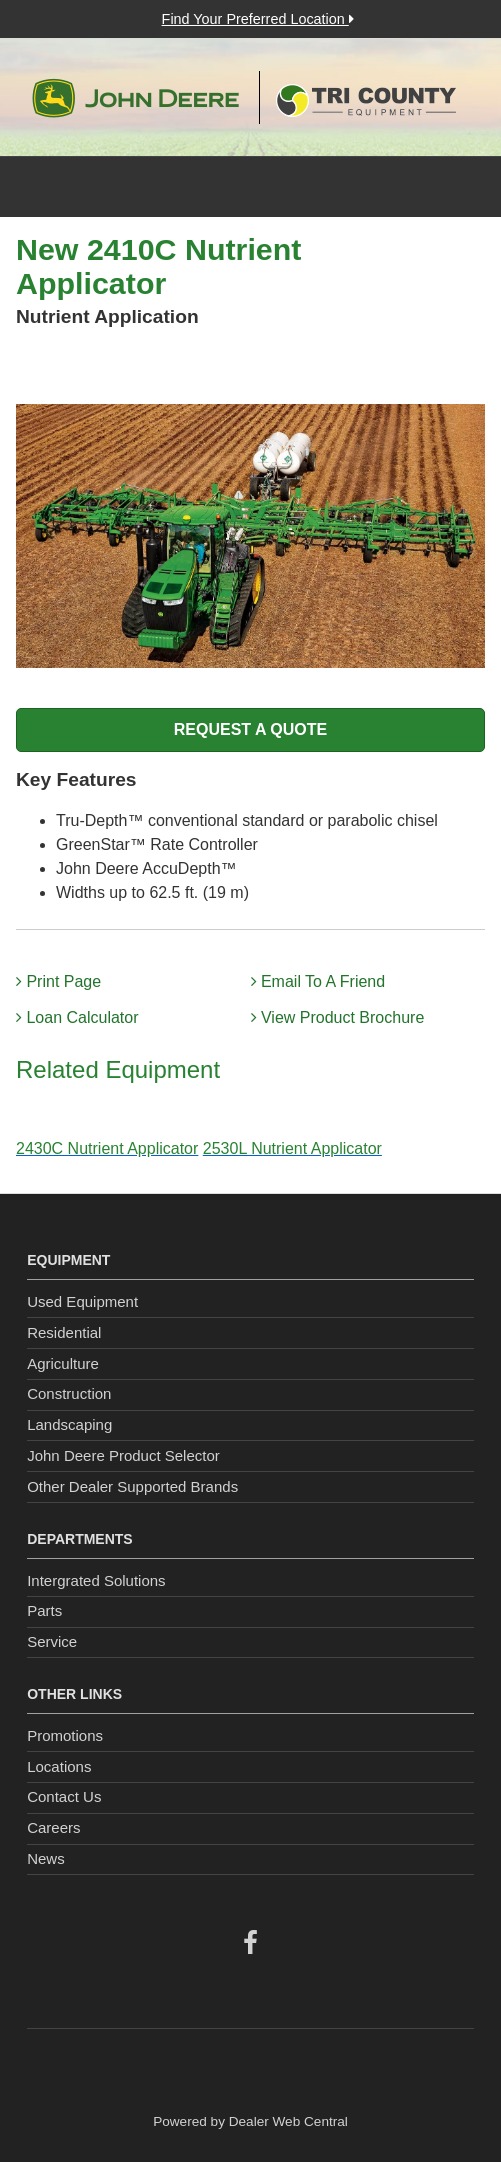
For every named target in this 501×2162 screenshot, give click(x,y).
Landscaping (69, 1424)
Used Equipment (82, 1301)
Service (52, 1641)
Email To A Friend (318, 981)
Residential (64, 1332)
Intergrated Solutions (96, 1580)
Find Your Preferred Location (258, 19)
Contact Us (64, 1796)
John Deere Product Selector (123, 1455)
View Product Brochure (338, 1017)
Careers (53, 1827)
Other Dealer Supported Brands (132, 1486)
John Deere (135, 98)
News (46, 1858)
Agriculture (63, 1363)
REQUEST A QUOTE (251, 729)
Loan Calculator (77, 1017)
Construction (69, 1393)
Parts (44, 1610)
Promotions (65, 1735)
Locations (59, 1766)
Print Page (58, 981)
